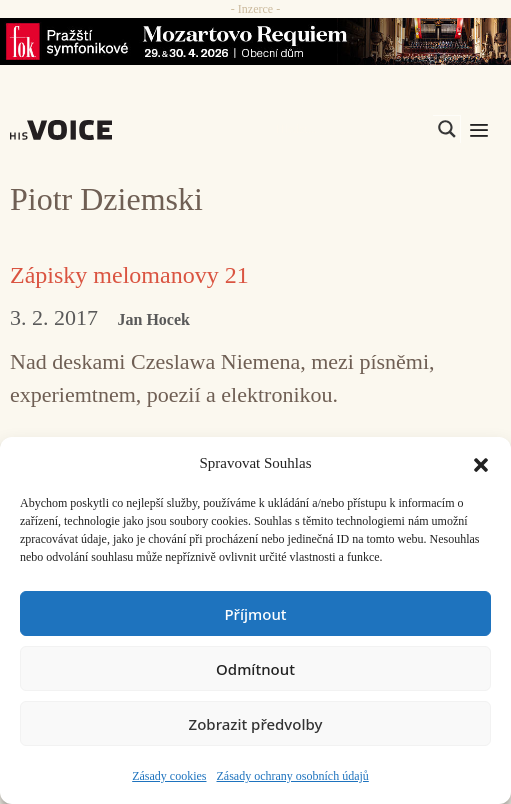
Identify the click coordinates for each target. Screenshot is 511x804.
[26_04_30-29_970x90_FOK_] (255, 41)
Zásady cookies (169, 776)
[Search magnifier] (447, 129)
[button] (481, 463)
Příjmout (255, 614)
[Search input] (352, 129)
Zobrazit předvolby (256, 724)
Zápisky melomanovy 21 (129, 275)
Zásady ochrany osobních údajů (293, 776)
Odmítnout (255, 669)
